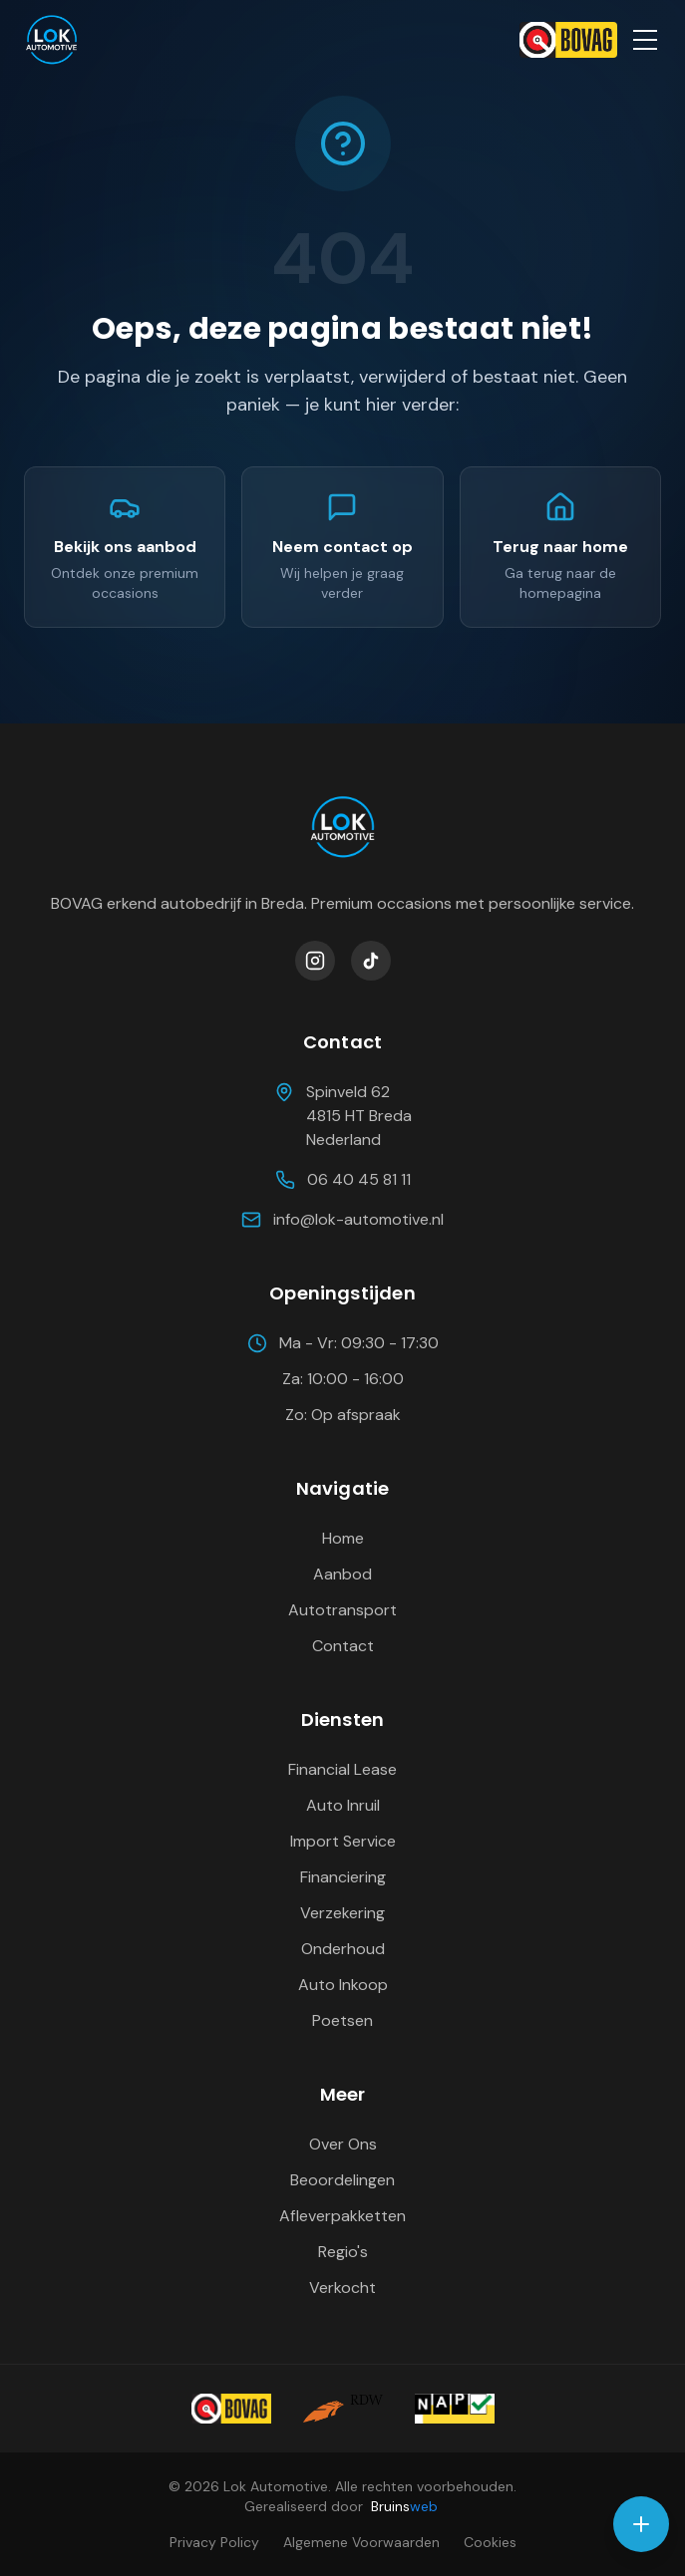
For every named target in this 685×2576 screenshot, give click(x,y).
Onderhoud (343, 1948)
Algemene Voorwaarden (361, 2542)
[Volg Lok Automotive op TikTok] (371, 961)
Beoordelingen (342, 2179)
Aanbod (342, 1574)
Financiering (343, 1876)
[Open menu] (645, 40)
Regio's (343, 2251)
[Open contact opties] (641, 2524)
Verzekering (342, 1912)
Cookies (490, 2542)
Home (343, 1538)
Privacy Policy (214, 2542)
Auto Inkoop (343, 1984)
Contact (343, 1645)
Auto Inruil (343, 1805)
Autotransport (342, 1609)
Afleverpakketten (342, 2215)
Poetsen (342, 2020)
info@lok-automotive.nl (342, 1219)
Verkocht (342, 2287)
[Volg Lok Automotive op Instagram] (315, 961)
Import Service (343, 1841)
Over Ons (343, 2144)
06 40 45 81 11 (343, 1179)
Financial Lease (342, 1769)
